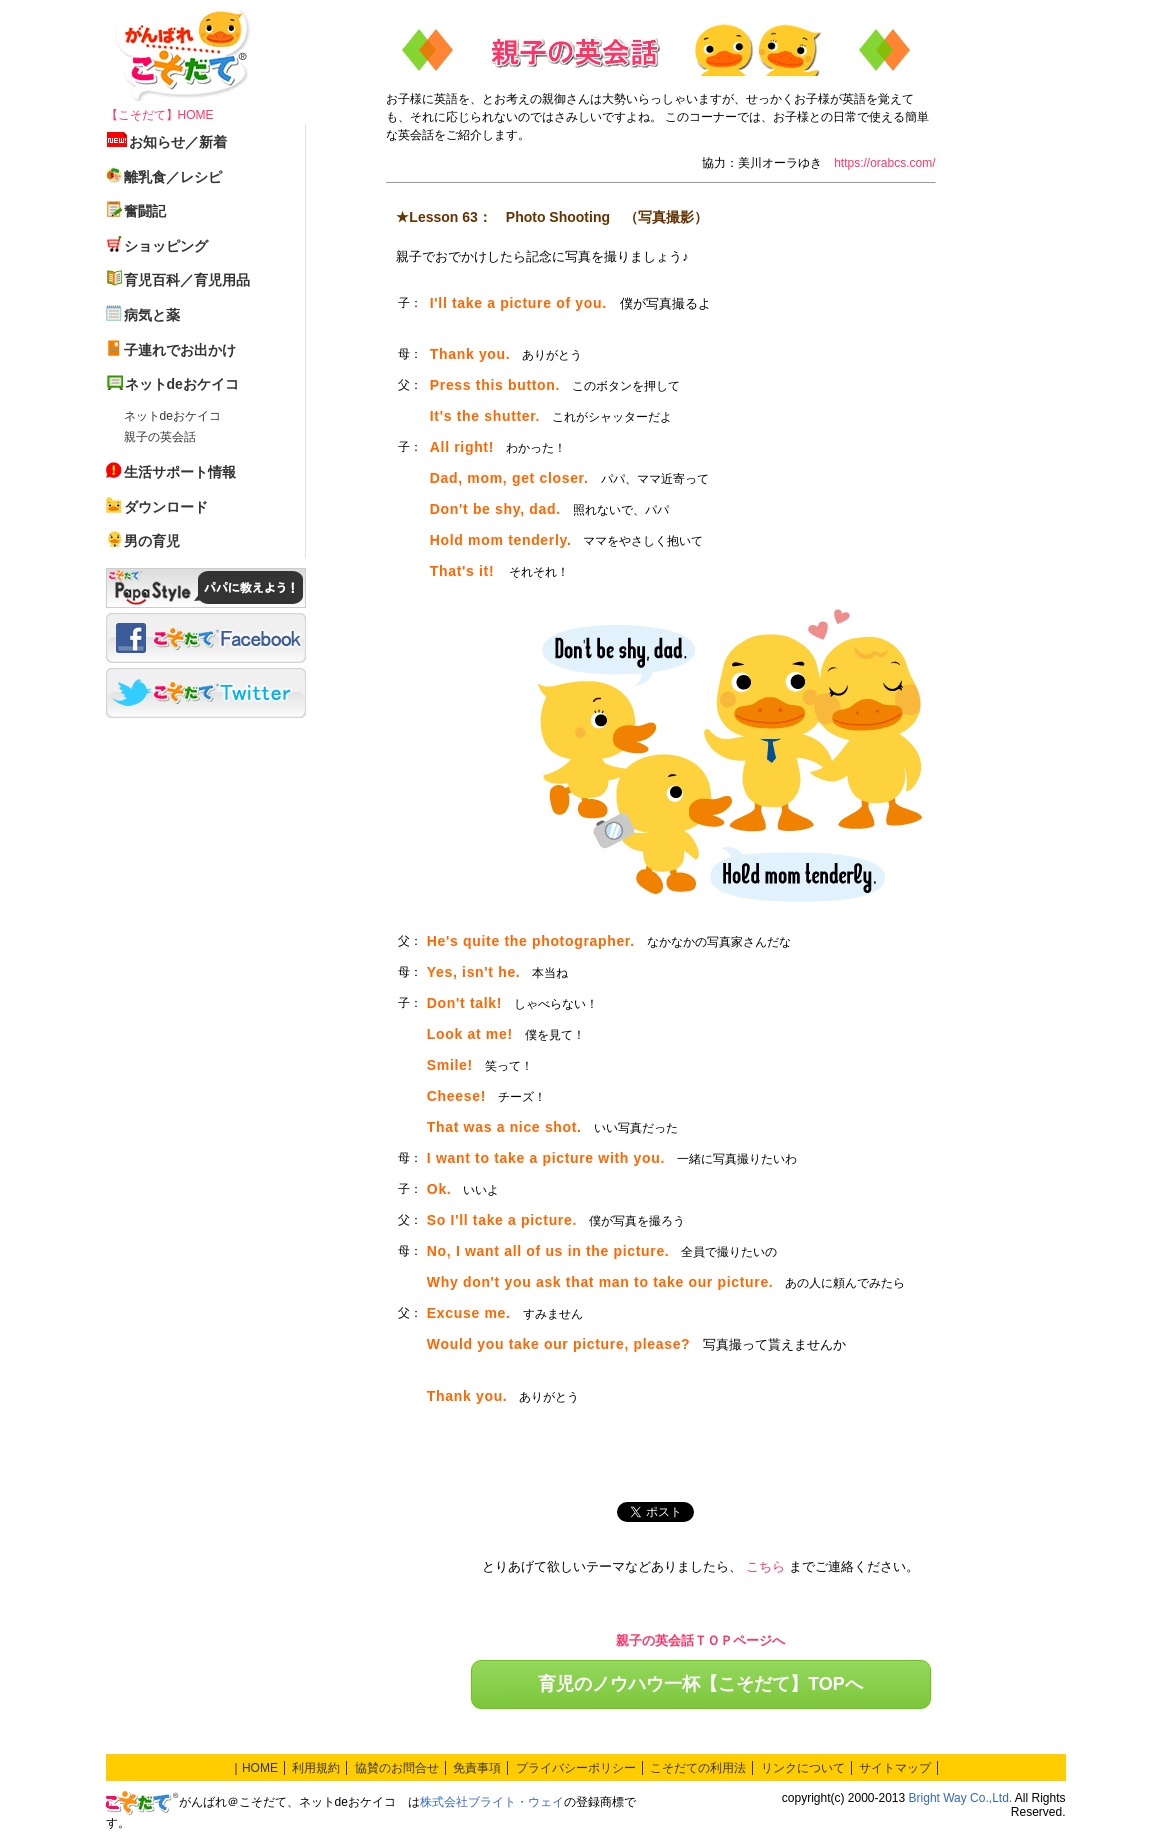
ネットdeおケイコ (172, 416)
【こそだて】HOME (160, 115)
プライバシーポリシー (576, 1768)
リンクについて (803, 1768)
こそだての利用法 (698, 1768)
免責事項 (477, 1768)
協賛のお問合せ (397, 1768)
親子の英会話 (160, 437)
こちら (765, 1566)
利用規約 (316, 1768)
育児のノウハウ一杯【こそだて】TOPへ (700, 1684)
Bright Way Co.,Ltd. (961, 1798)
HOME (260, 1768)
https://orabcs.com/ (884, 163)
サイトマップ (895, 1768)
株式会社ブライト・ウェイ (492, 1802)
